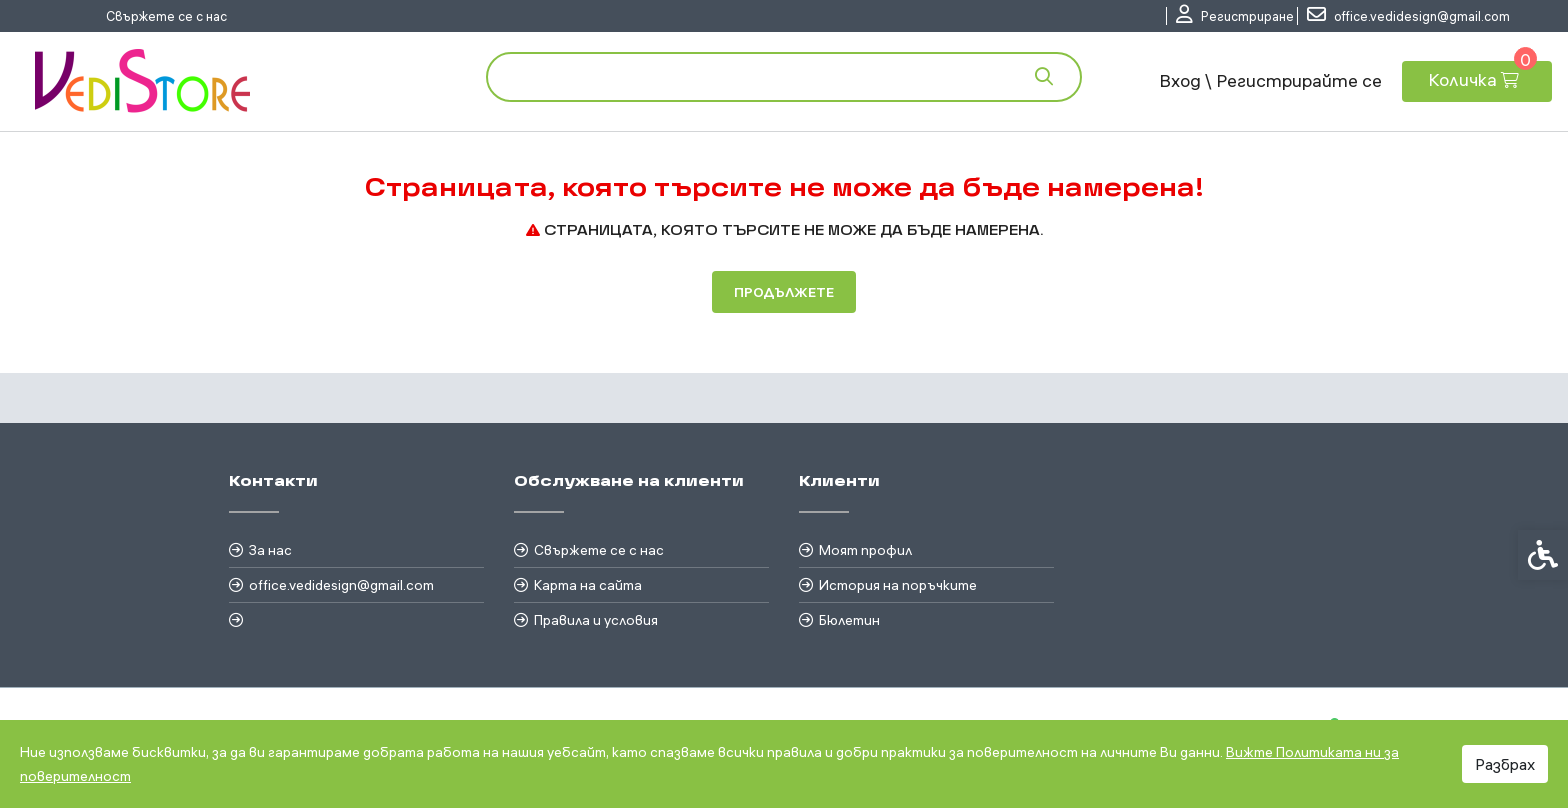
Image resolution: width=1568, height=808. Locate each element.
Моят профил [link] (865, 550)
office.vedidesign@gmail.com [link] (341, 585)
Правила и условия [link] (596, 620)
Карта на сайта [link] (588, 585)
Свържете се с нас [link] (166, 16)
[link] (1235, 16)
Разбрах (1505, 764)
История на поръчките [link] (898, 585)
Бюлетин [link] (849, 620)
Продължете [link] (784, 292)
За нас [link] (270, 550)
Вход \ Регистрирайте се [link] (1270, 80)
